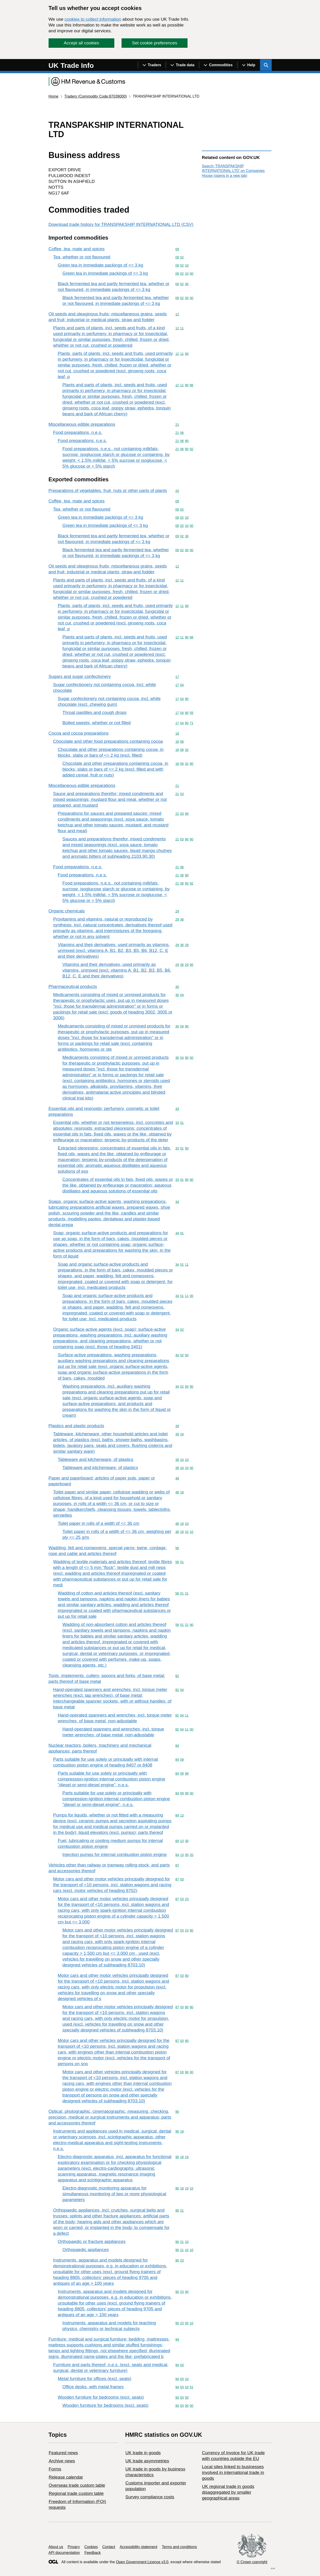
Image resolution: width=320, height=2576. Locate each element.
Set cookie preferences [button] (154, 42)
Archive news (62, 2460)
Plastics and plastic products (76, 1425)
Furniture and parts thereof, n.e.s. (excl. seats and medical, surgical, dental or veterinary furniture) (110, 2367)
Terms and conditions (179, 2547)
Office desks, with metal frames (93, 2386)
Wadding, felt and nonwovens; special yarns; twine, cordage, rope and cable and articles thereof (108, 1550)
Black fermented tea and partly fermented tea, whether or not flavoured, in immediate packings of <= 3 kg (114, 286)
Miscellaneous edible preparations (82, 424)
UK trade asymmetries (147, 2460)
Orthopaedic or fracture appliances (92, 2241)
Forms (55, 2469)
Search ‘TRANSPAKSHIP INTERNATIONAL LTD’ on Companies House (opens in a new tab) (233, 171)
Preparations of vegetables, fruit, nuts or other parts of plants (108, 490)
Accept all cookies (81, 42)
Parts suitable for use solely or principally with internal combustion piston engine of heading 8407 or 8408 (105, 1762)
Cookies (91, 2547)
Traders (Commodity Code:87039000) (95, 96)
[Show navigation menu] (152, 65)
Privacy (74, 2547)
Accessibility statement (138, 2547)
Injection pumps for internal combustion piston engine (115, 1854)
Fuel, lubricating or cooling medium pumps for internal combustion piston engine (110, 1843)
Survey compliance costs (149, 2496)
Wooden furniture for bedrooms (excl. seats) (101, 2397)
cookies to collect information (93, 19)
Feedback (92, 2553)
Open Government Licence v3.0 (142, 2562)
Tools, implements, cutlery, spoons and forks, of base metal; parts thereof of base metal (107, 1678)
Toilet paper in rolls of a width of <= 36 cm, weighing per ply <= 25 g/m (117, 1534)
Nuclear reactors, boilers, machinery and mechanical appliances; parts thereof (100, 1748)
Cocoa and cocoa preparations (79, 733)
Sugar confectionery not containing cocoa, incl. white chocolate (104, 687)
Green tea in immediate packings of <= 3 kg (100, 265)
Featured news (63, 2452)
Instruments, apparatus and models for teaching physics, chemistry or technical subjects (109, 2325)
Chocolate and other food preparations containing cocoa (108, 741)
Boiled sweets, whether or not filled (97, 722)
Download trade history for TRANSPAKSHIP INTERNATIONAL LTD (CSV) (121, 224)
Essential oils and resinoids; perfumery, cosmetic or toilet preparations (104, 1111)
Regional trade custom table (76, 2493)
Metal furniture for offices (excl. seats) (94, 2378)
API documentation (64, 2553)
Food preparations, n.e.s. (77, 432)
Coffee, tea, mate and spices (77, 248)
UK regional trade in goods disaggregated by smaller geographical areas (228, 2492)
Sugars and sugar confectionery (80, 676)
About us (56, 2547)
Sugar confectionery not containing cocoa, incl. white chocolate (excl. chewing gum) (109, 701)
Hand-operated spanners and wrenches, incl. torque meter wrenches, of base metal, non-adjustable (115, 1718)
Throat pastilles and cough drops (95, 712)
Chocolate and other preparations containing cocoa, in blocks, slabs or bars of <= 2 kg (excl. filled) (111, 752)
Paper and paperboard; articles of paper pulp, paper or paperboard (102, 1481)
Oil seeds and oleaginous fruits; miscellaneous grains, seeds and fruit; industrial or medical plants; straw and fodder (108, 316)
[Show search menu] (266, 65)
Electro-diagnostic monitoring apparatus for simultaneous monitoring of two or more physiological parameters (114, 2194)
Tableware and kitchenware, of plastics (95, 1459)
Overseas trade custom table (77, 2485)
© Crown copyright (252, 2562)
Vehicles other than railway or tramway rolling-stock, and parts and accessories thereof (109, 1868)
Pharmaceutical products (73, 986)
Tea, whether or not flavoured (81, 256)
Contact (108, 2547)
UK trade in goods (143, 2452)
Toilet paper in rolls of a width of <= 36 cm (98, 1523)
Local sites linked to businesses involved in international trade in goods (233, 2472)
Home (54, 96)
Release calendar (66, 2477)
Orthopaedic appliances (86, 2249)
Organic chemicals (67, 910)
